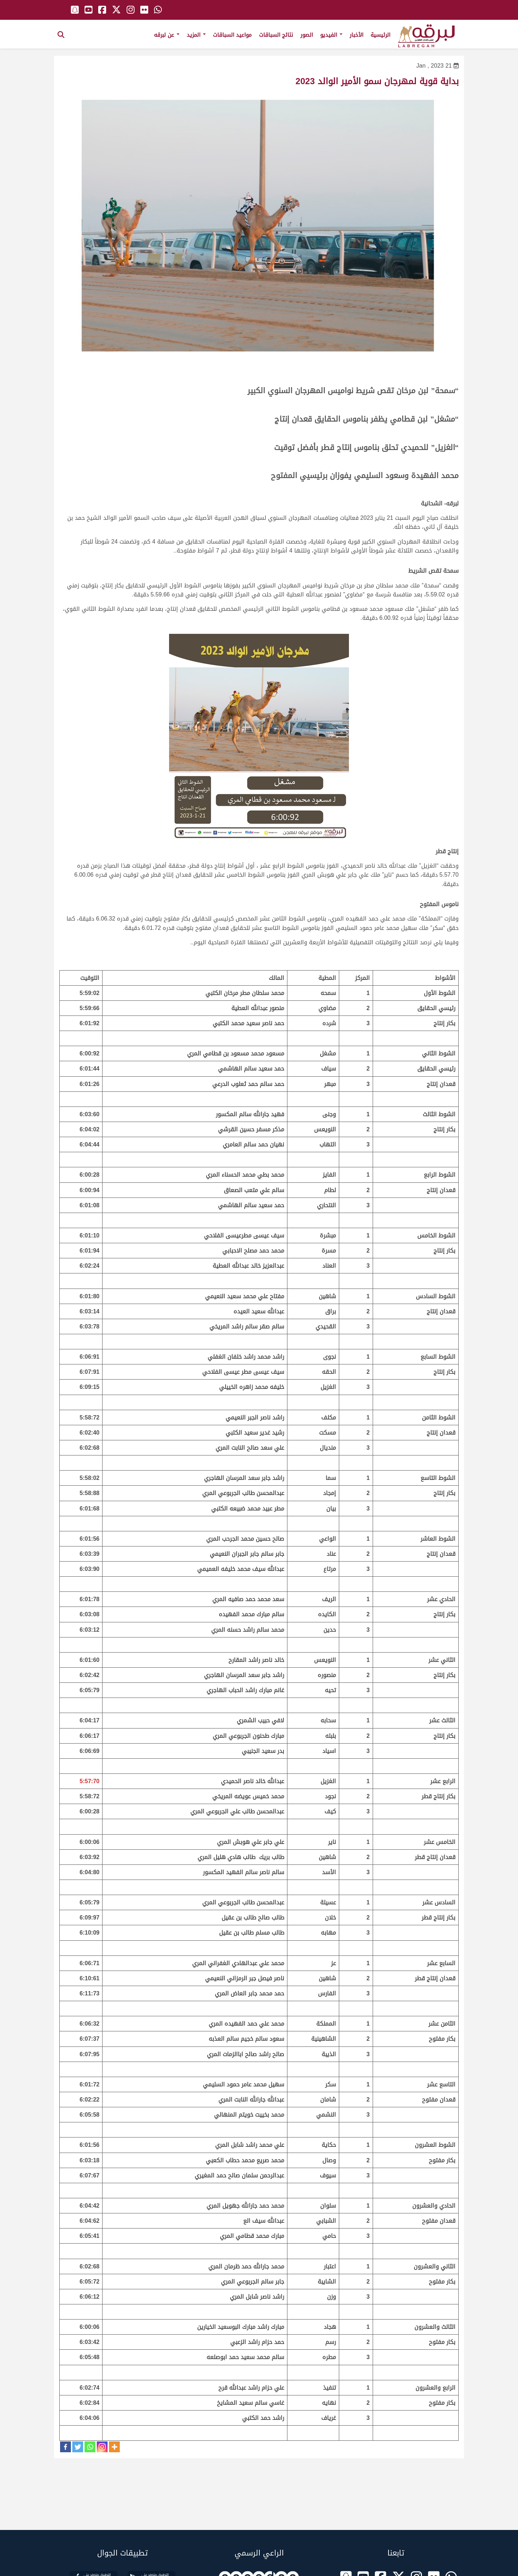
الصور (306, 35)
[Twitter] (77, 2446)
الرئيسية (380, 35)
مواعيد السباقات (232, 35)
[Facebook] (65, 2446)
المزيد (196, 35)
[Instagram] (102, 2446)
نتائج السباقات (276, 35)
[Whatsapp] (90, 2446)
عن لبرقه (167, 35)
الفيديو (331, 35)
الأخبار (356, 35)
